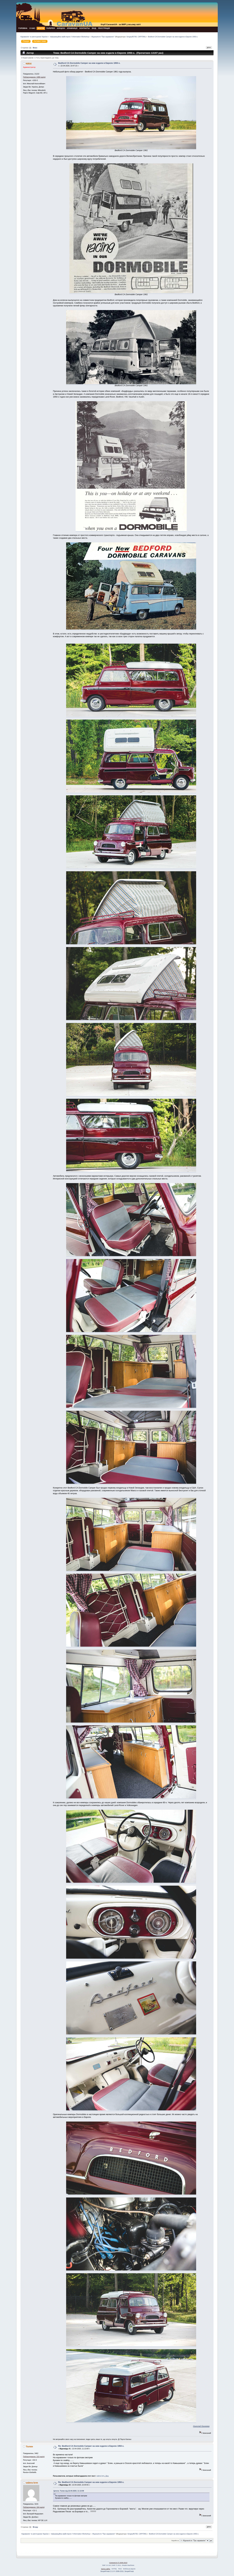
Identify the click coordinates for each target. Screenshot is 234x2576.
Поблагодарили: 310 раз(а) (34, 2457)
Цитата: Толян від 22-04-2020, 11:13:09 (68, 2491)
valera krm (100, 2476)
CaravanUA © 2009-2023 (118, 2563)
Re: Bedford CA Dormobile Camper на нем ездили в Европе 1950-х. (91, 2446)
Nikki (29, 63)
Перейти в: (175, 2540)
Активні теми (40, 41)
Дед (107, 2476)
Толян (29, 2446)
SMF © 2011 (116, 2565)
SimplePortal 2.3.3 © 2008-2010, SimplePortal (117, 2571)
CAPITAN (141, 37)
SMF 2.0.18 (106, 2565)
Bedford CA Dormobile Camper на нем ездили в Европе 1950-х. (89, 63)
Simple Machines (128, 2565)
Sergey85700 (131, 37)
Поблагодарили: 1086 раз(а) (34, 77)
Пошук (26, 41)
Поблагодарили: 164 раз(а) (34, 2507)
